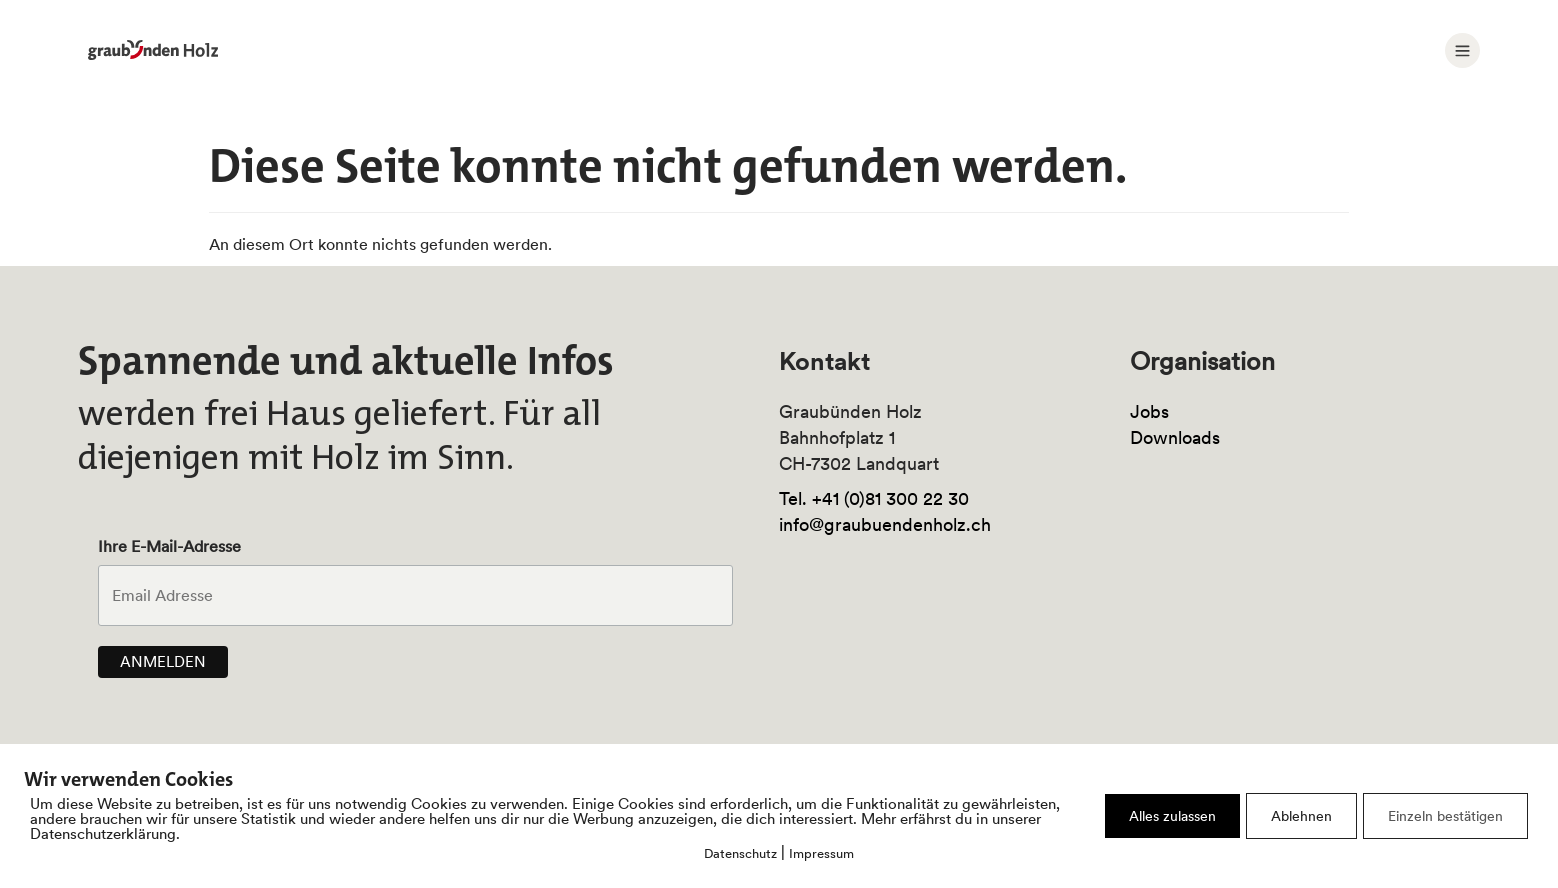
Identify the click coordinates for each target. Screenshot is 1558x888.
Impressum (821, 853)
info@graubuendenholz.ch (885, 524)
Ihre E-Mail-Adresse (169, 546)
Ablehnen (1301, 816)
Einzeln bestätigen (1445, 816)
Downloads (1175, 437)
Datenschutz (740, 853)
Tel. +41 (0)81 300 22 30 (874, 498)
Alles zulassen (1172, 816)
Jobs (1149, 411)
